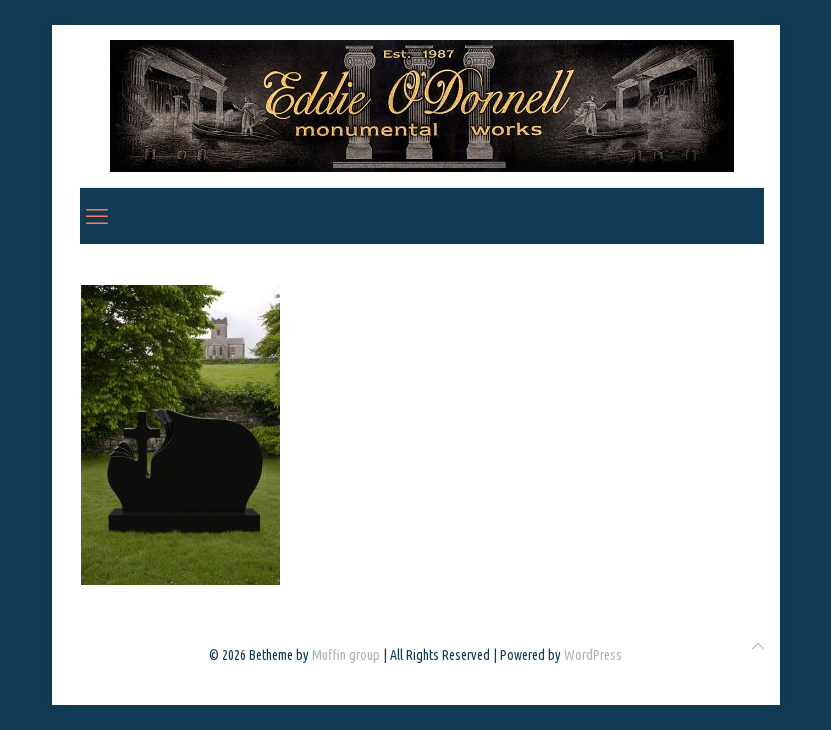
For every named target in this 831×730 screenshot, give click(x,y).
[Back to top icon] (758, 646)
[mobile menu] (97, 216)
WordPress (593, 655)
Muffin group (346, 655)
